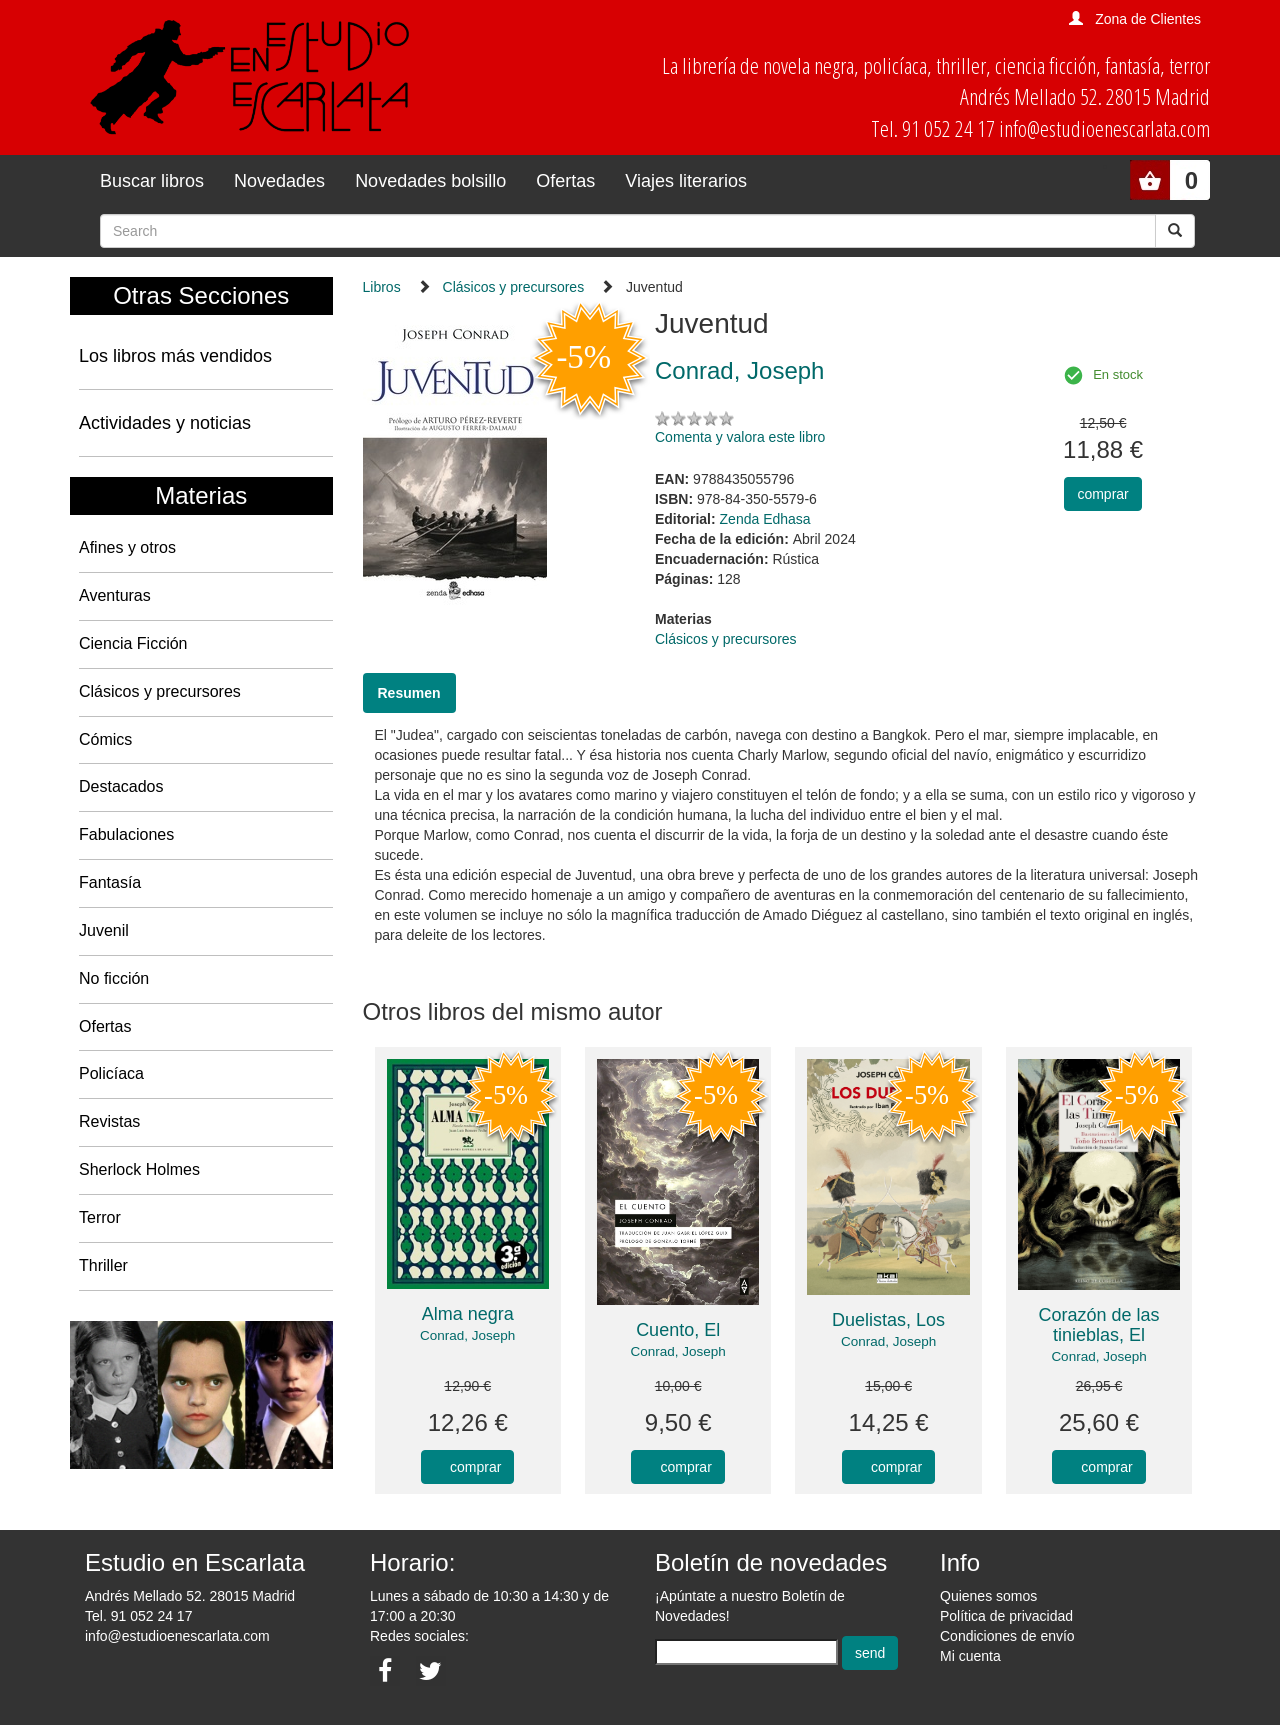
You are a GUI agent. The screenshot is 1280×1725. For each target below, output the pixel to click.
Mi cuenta (970, 1656)
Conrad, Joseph (467, 1335)
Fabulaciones (126, 834)
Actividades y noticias (165, 423)
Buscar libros (152, 181)
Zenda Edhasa (765, 519)
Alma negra (468, 1314)
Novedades (279, 181)
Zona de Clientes (1148, 19)
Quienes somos (988, 1596)
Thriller (103, 1265)
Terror (100, 1217)
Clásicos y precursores (160, 691)
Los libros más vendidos (175, 356)
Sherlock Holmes (139, 1169)
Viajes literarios (686, 181)
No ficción (114, 978)
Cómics (105, 739)
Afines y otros (127, 547)
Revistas (109, 1121)
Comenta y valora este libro (740, 437)
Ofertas (565, 181)
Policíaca (111, 1073)
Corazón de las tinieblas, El (1098, 1325)
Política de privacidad (1006, 1616)
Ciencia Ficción (133, 643)
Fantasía (110, 882)
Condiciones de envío (1007, 1636)
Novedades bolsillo (430, 181)
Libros (382, 287)
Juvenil (104, 930)
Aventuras (115, 595)
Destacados (121, 786)
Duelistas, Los (888, 1320)
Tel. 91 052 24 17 (138, 1616)
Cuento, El (678, 1330)
